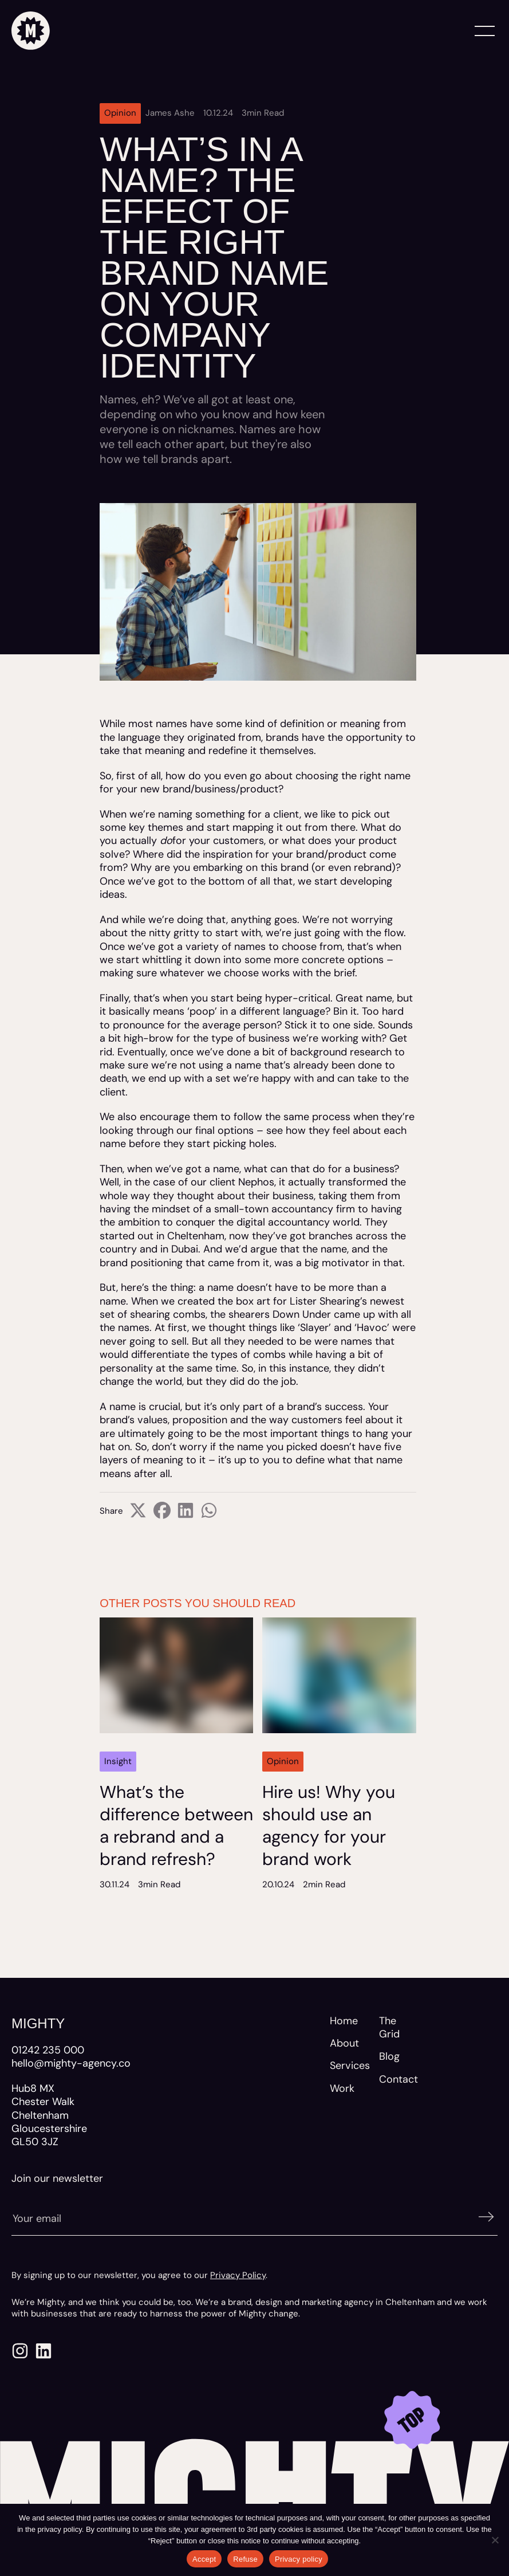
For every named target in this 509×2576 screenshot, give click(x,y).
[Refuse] (494, 2540)
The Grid (389, 2027)
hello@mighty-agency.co (71, 2063)
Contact (398, 2079)
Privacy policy (298, 2559)
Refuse (245, 2559)
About (344, 2043)
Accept (204, 2559)
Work (342, 2088)
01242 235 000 (47, 2050)
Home (344, 2021)
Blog (389, 2056)
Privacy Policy (238, 2275)
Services (350, 2065)
